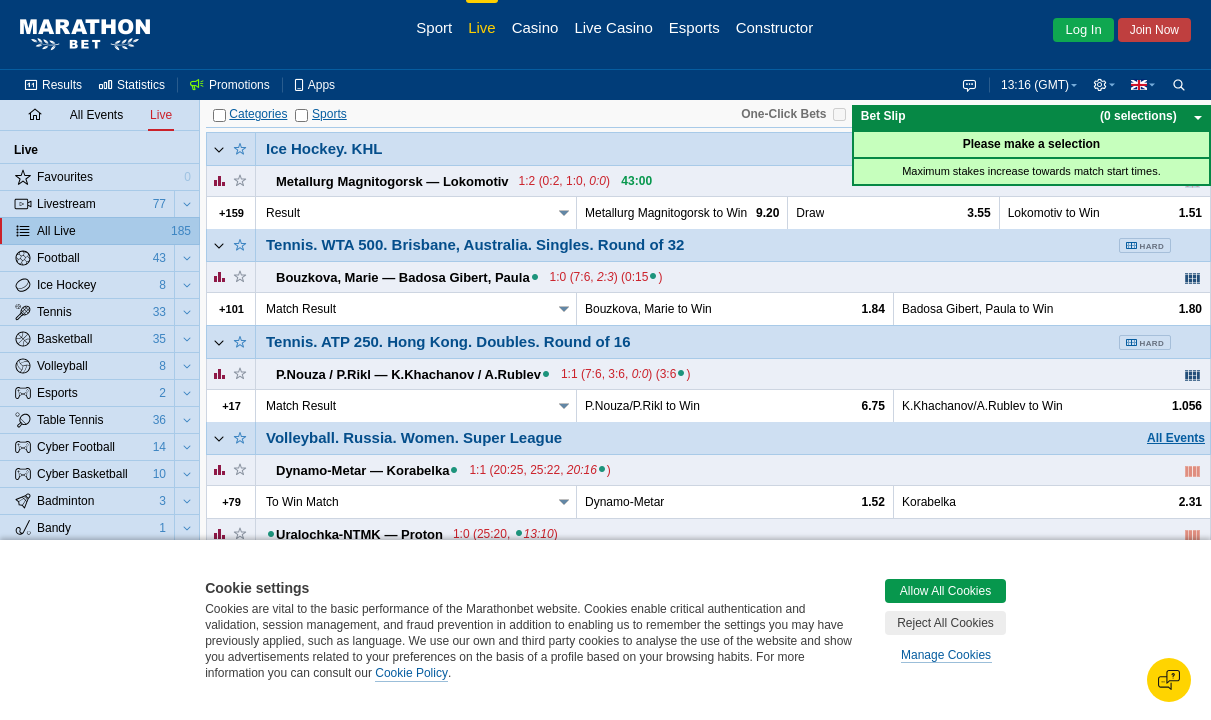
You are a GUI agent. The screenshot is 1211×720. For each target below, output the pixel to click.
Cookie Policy (411, 673)
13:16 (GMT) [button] (1031, 85)
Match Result (301, 309)
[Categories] (219, 115)
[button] (1102, 85)
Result (283, 213)
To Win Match (302, 502)
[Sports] (301, 115)
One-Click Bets (783, 114)
